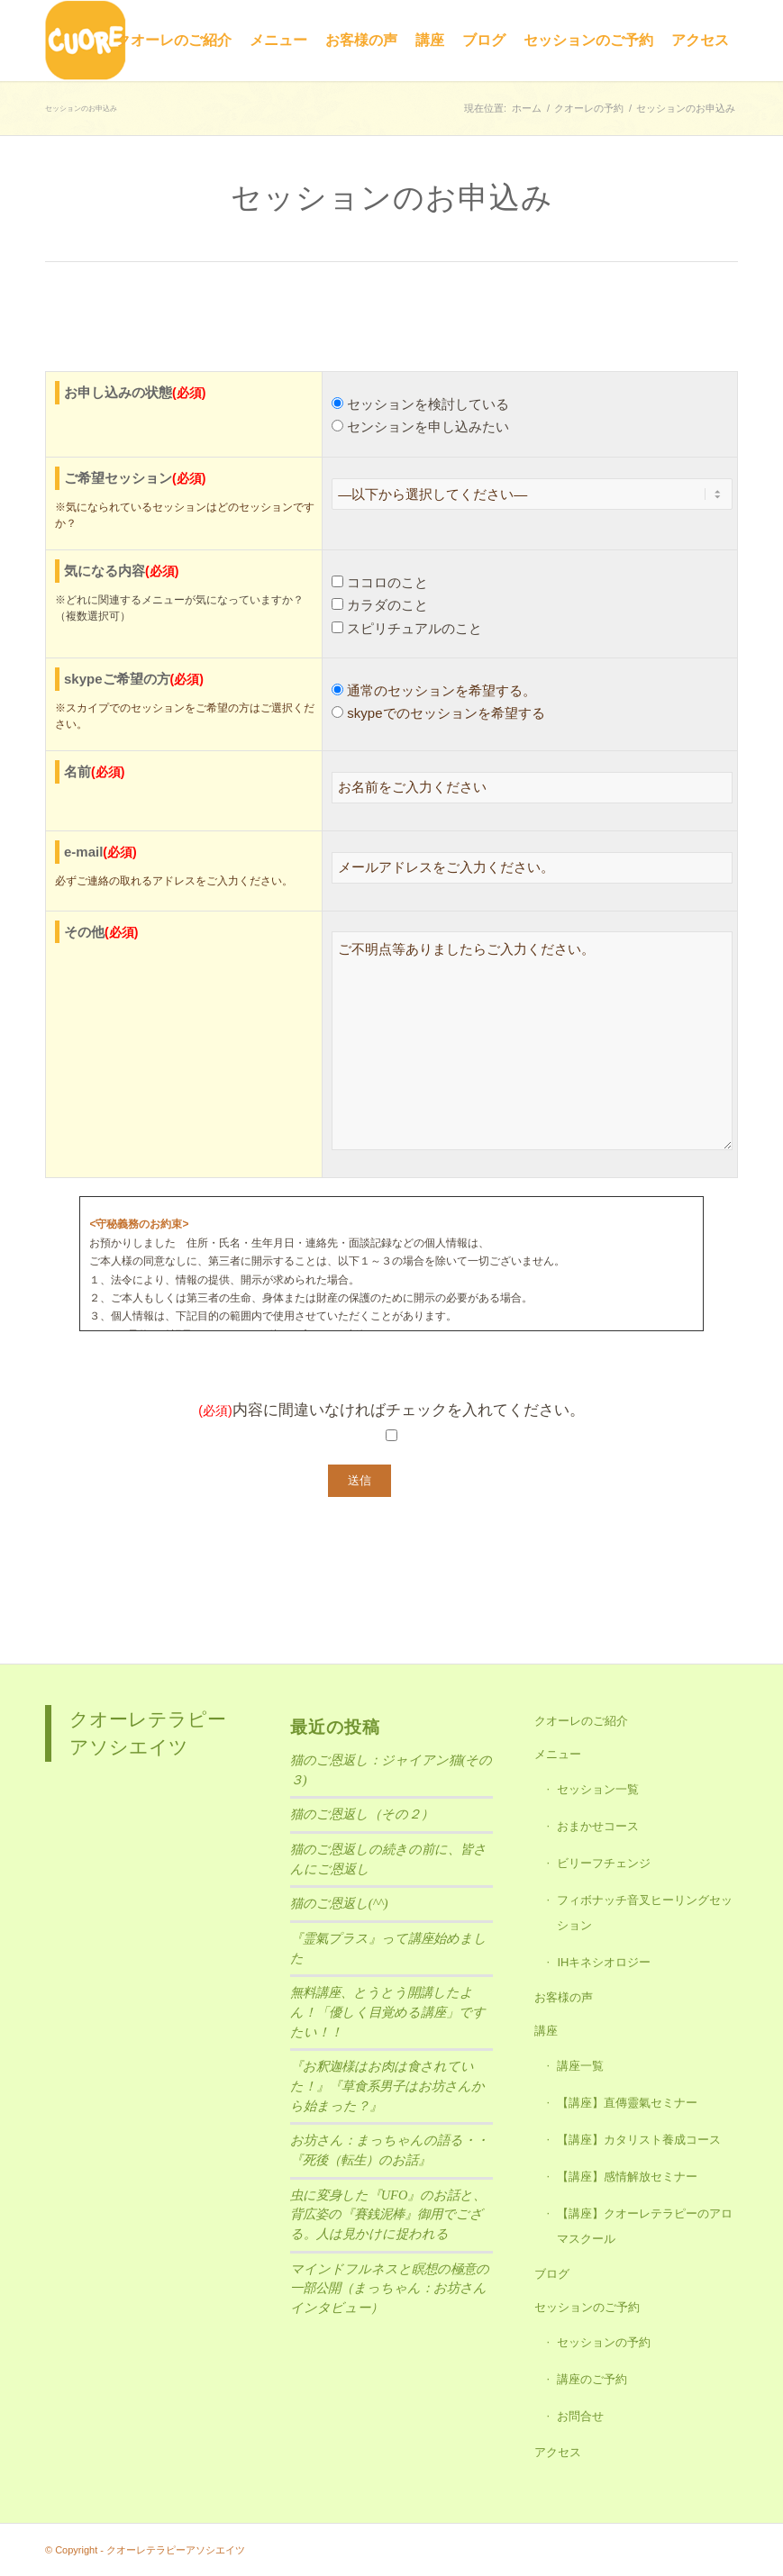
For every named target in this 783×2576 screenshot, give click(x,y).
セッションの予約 (604, 2342)
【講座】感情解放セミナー (627, 2176)
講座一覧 (580, 2066)
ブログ (551, 2274)
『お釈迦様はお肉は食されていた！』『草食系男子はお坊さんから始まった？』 (387, 2085)
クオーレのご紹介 (581, 1721)
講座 (546, 2030)
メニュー (557, 1754)
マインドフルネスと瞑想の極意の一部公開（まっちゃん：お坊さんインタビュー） (389, 2288)
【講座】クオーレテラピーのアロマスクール (645, 2226)
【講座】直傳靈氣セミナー (627, 2102)
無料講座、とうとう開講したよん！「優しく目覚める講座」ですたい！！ (388, 2011)
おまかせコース (598, 1826)
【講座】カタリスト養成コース (639, 2139)
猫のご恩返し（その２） (361, 1814)
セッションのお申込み (81, 108)
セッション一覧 (598, 1789)
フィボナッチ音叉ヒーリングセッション (645, 1912)
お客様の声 (563, 1997)
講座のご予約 (592, 2379)
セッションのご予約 (587, 2307)
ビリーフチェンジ (604, 1863)
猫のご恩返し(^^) (339, 1903)
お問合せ (580, 2416)
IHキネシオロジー (604, 1962)
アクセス (557, 2452)
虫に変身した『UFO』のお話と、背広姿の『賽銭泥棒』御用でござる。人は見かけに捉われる (388, 2214)
